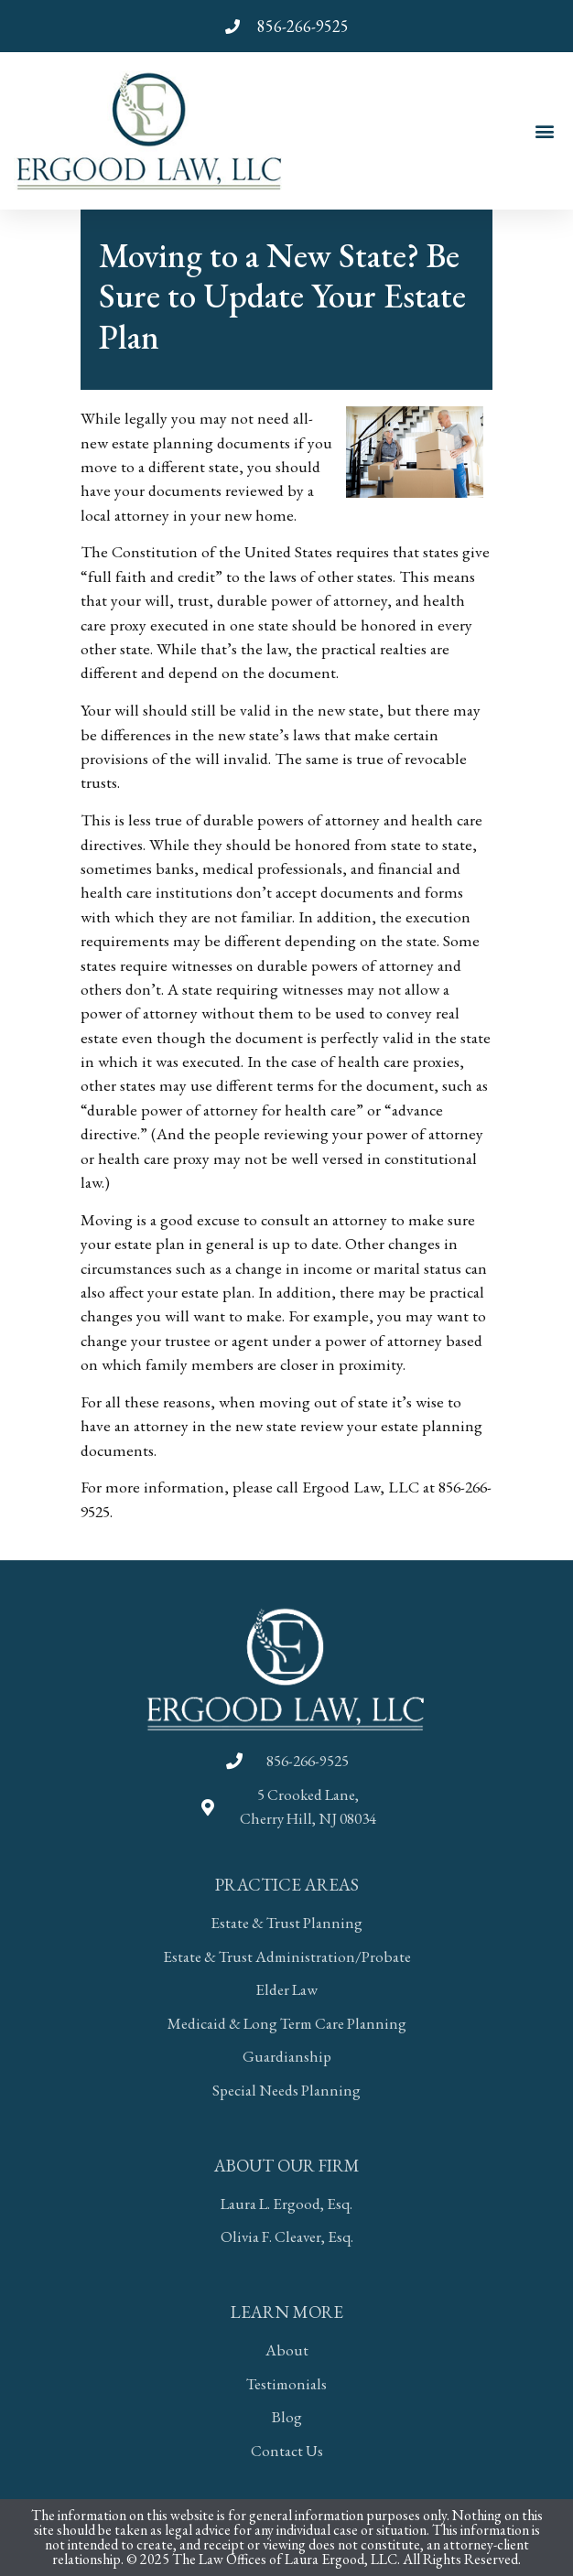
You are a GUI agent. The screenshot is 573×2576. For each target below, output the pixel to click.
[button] (544, 130)
